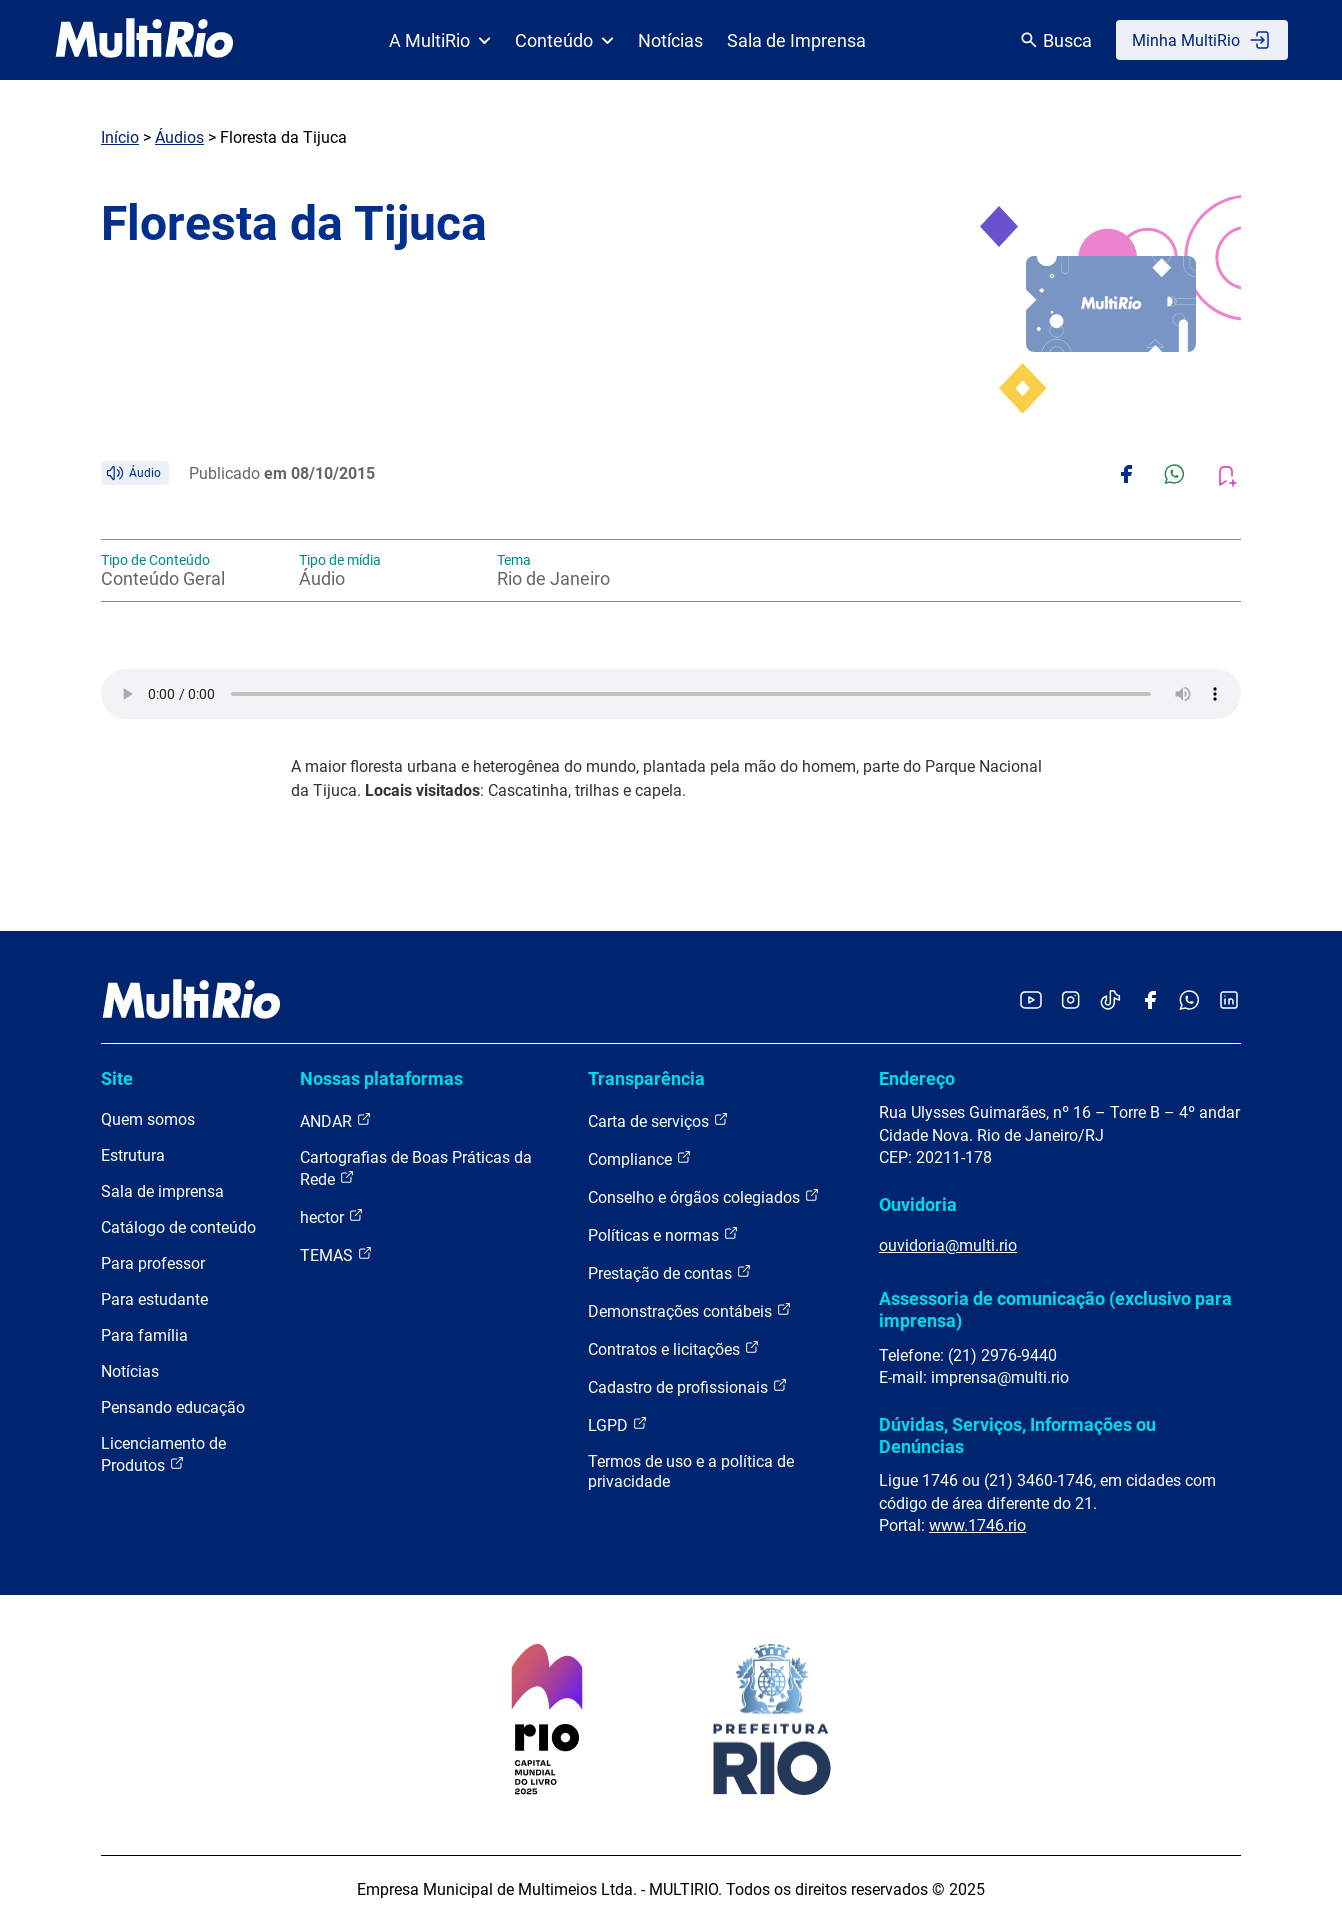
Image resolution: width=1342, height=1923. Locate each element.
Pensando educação (173, 1407)
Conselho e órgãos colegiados (704, 1196)
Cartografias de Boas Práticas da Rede (416, 1168)
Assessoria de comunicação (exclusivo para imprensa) (1055, 1309)
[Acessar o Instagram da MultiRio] (1070, 1001)
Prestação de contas (670, 1272)
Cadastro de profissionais (688, 1386)
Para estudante (154, 1299)
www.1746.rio (977, 1525)
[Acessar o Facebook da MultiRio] (1150, 1001)
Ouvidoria (918, 1204)
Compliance (640, 1158)
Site (117, 1078)
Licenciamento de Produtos (163, 1454)
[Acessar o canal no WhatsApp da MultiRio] (1189, 1001)
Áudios (179, 137)
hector (332, 1216)
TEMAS (336, 1254)
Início (120, 137)
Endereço (917, 1078)
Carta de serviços (658, 1120)
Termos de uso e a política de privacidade (691, 1471)
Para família (144, 1335)
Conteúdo (564, 40)
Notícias (670, 40)
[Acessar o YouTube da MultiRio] (1031, 1001)
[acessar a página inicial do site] (144, 40)
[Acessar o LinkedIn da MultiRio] (1229, 1001)
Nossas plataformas (381, 1078)
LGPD (618, 1424)
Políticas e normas (663, 1234)
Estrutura (133, 1155)
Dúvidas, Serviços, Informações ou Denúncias (1017, 1435)
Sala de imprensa (162, 1191)
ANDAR (336, 1120)
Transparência (646, 1078)
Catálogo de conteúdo (178, 1227)
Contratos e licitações (674, 1348)
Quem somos (148, 1119)
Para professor (153, 1263)
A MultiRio (440, 40)
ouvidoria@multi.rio (948, 1245)
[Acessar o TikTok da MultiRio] (1110, 1001)
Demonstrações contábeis (690, 1310)
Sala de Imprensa (796, 40)
